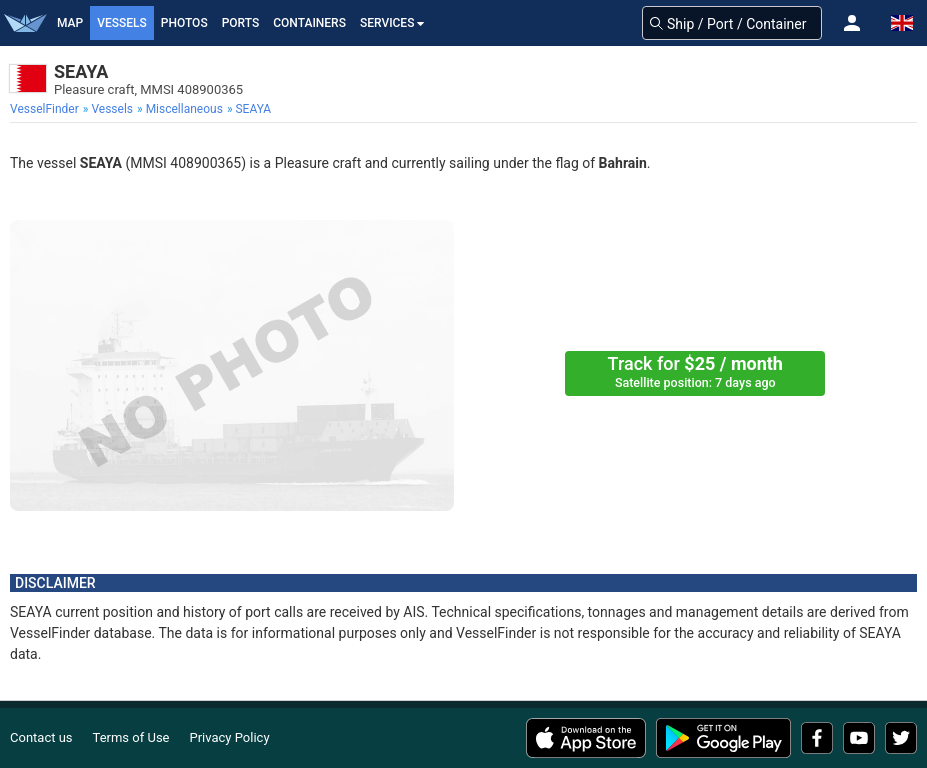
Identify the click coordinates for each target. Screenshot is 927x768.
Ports (241, 23)
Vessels (122, 23)
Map (70, 23)
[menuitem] (46, 109)
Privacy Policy (230, 737)
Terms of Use (131, 737)
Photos (184, 23)
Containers (309, 23)
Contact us (41, 737)
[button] (852, 23)
